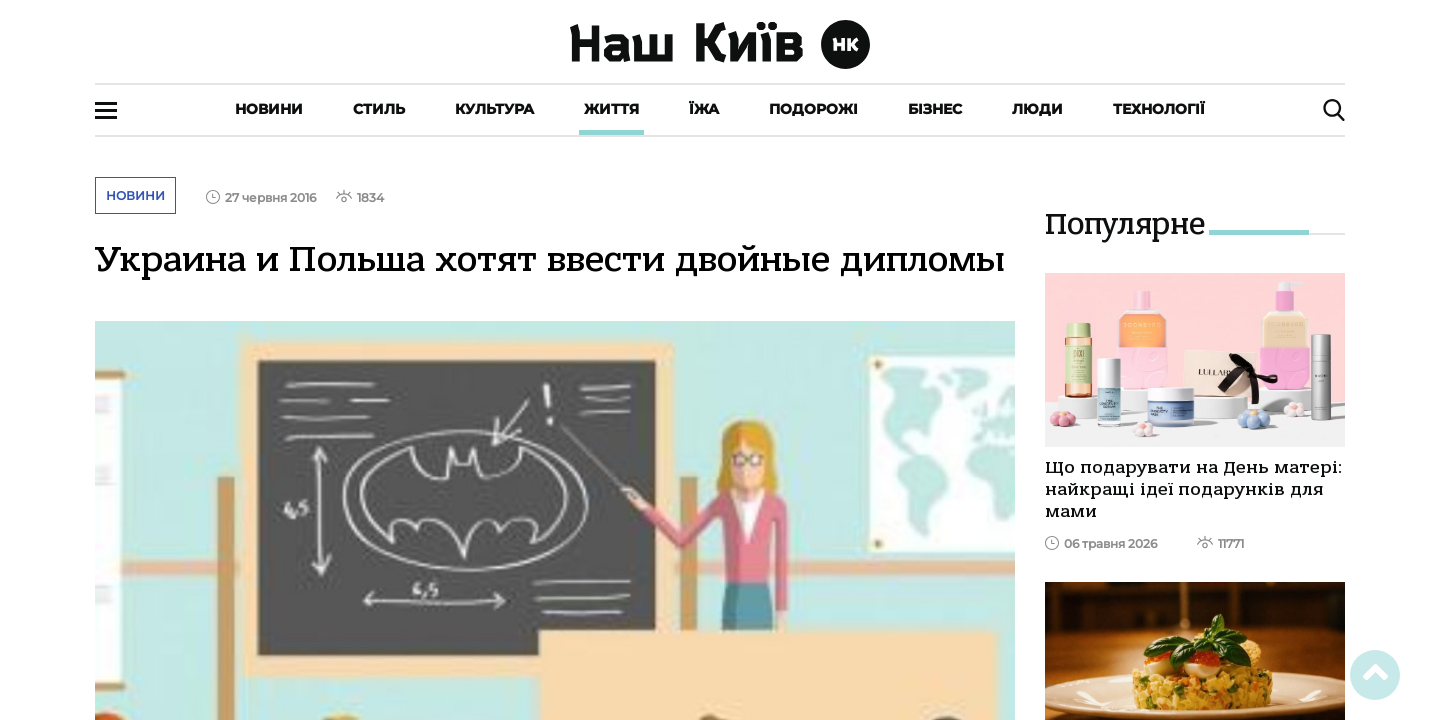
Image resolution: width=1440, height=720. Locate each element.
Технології (1159, 109)
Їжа (704, 109)
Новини (269, 109)
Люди (1037, 109)
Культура (494, 109)
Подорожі (813, 109)
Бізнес (935, 109)
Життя (611, 109)
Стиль (379, 109)
